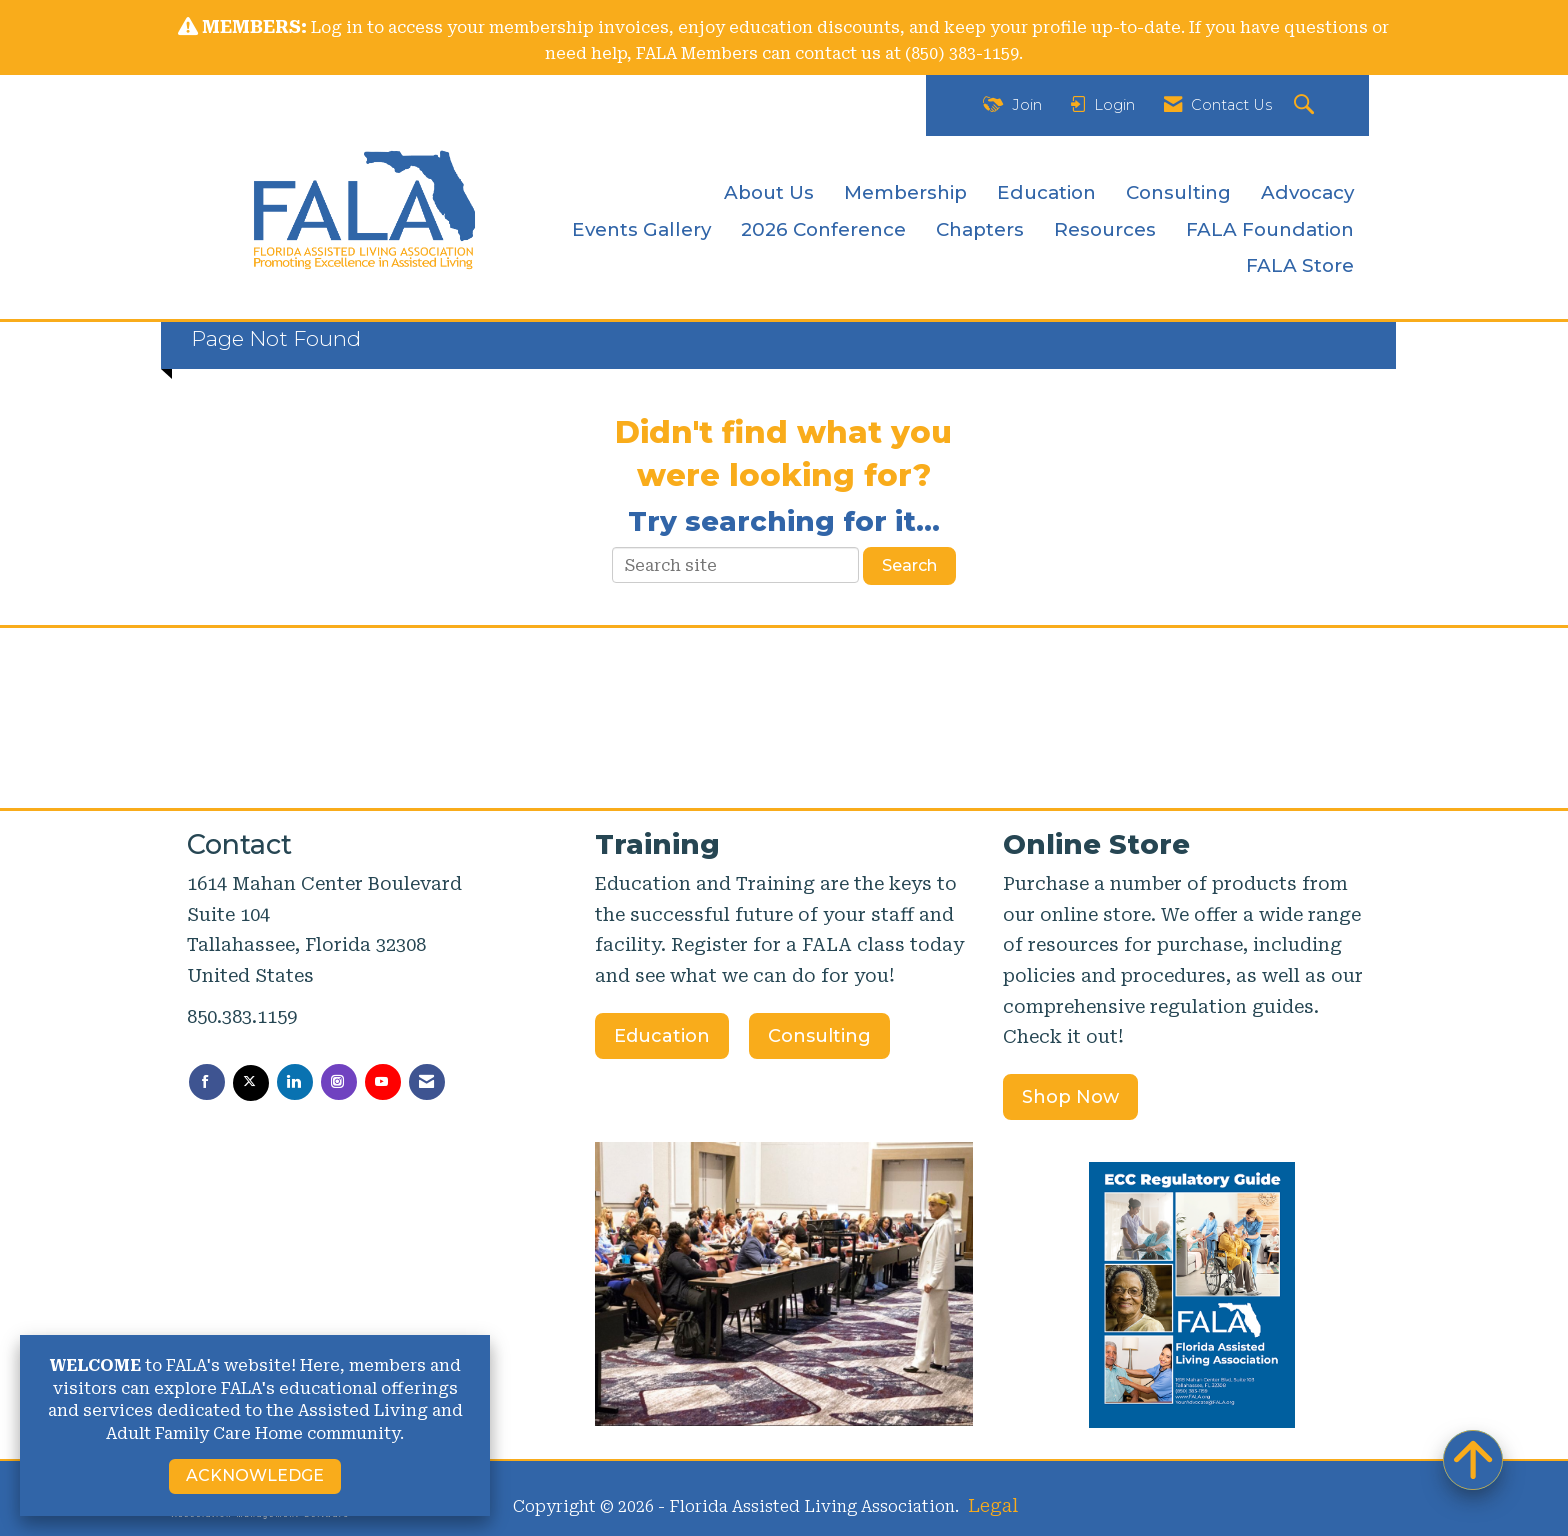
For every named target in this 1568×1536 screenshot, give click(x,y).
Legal (993, 1505)
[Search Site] (1306, 105)
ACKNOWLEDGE (255, 1475)
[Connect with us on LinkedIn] (295, 1082)
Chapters (980, 229)
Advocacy (1307, 192)
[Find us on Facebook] (207, 1082)
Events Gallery (641, 229)
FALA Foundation (1270, 229)
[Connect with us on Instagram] (339, 1082)
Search (909, 565)
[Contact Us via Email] (427, 1082)
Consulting (1178, 192)
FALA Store (1300, 265)
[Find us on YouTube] (383, 1082)
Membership (905, 192)
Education (1046, 192)
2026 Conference (823, 229)
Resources (1105, 229)
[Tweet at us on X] (251, 1083)
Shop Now (1070, 1097)
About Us (769, 192)
